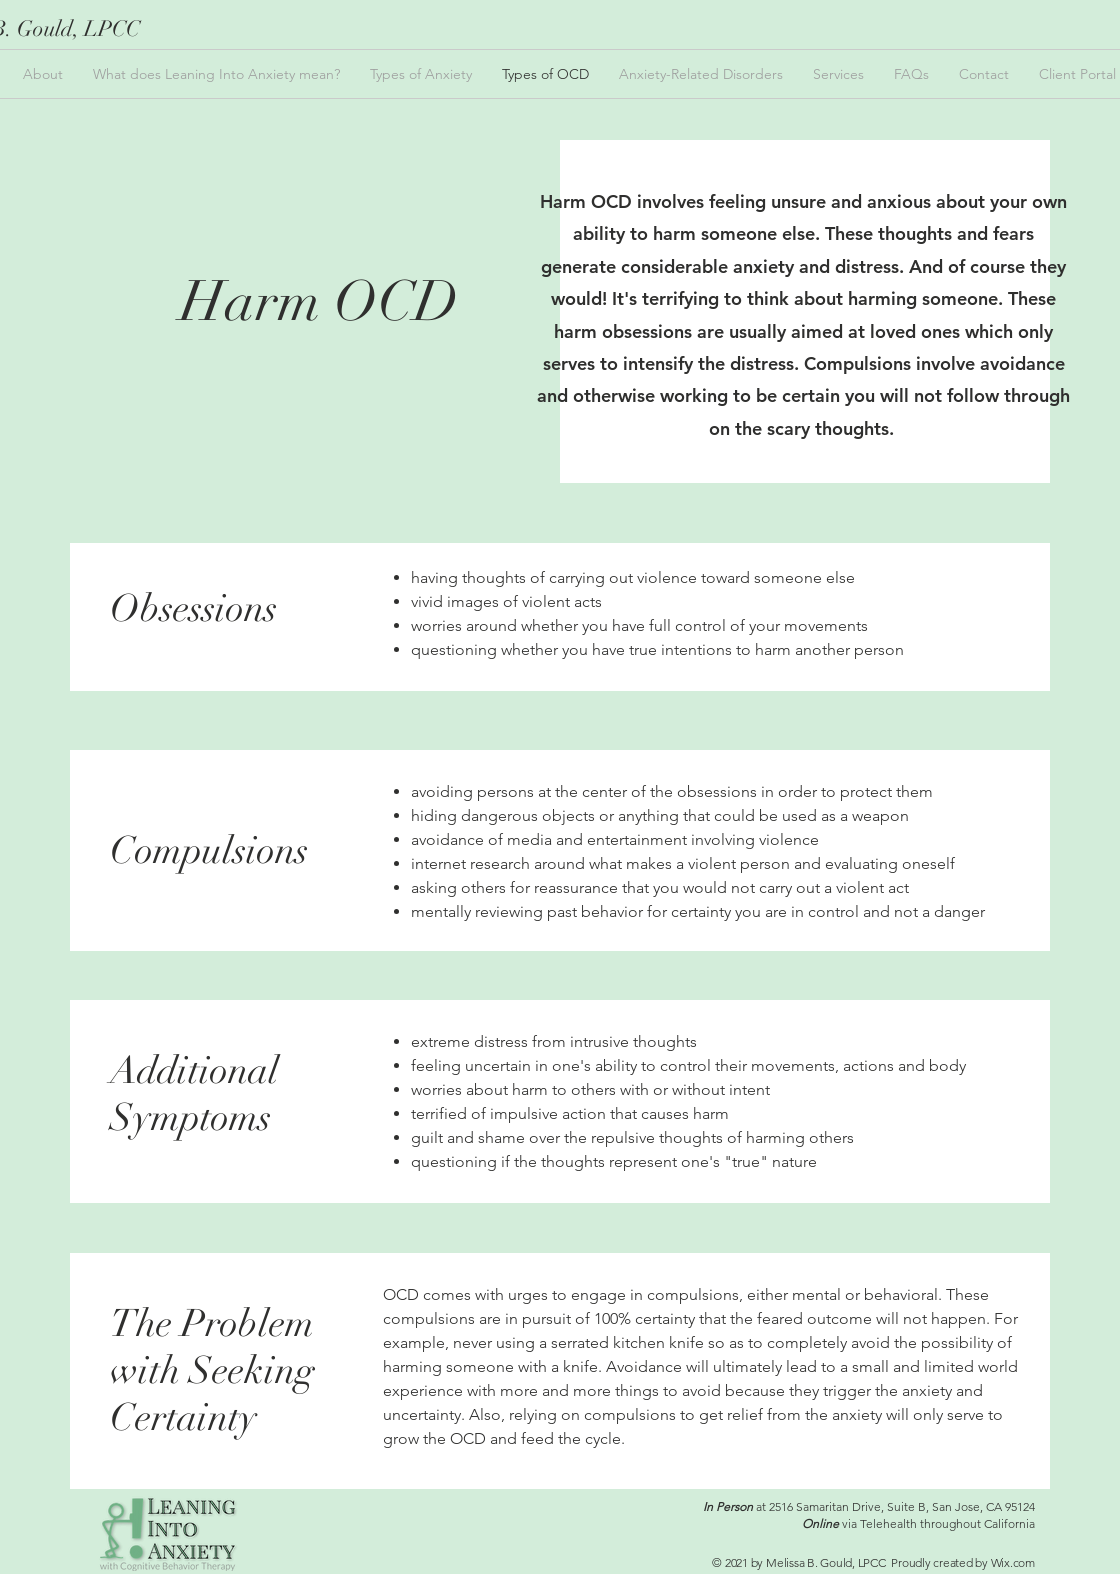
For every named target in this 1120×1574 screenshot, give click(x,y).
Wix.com (1013, 1562)
